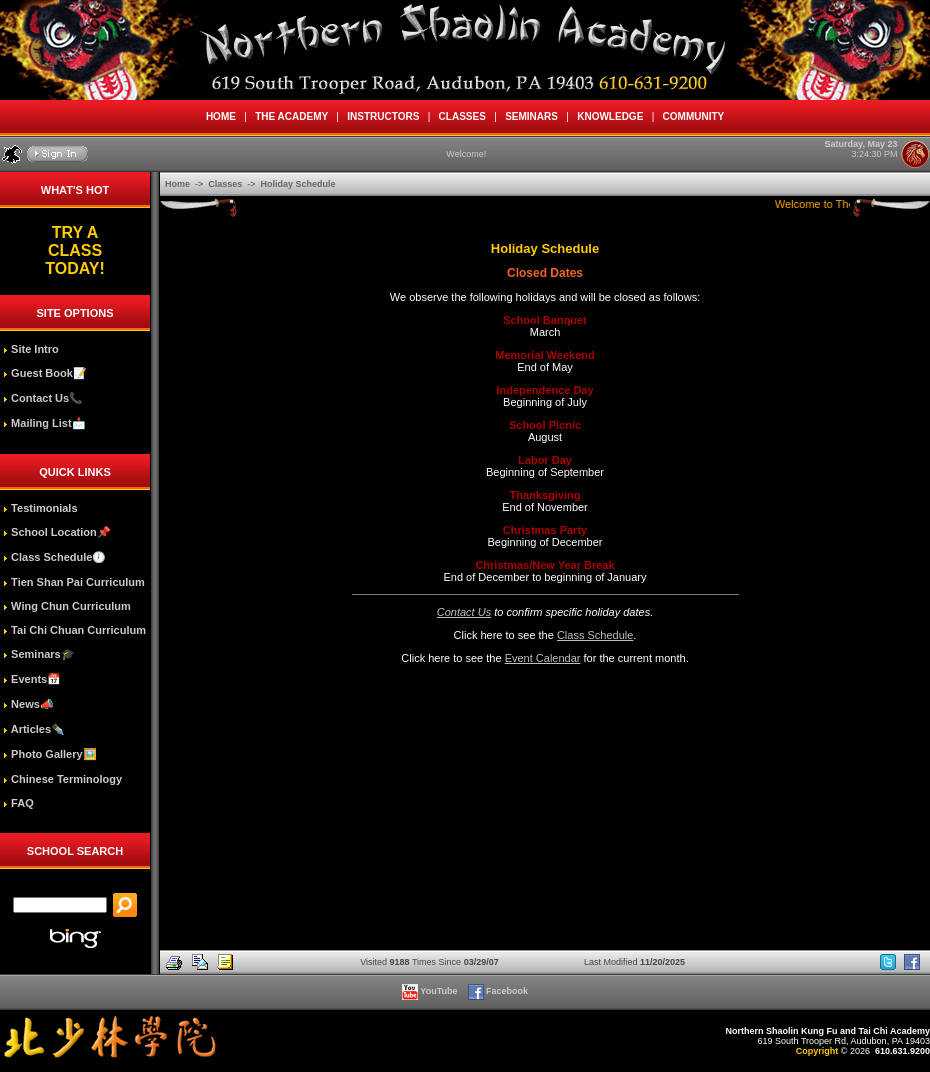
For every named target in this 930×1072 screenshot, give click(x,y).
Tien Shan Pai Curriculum (74, 582)
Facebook (499, 991)
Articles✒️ (34, 729)
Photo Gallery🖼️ (50, 754)
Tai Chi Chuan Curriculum (74, 630)
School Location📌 (57, 532)
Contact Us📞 (43, 398)
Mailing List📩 (44, 423)
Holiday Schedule (298, 184)
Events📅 (32, 679)
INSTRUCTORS (383, 116)
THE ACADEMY (292, 116)
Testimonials (40, 508)
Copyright (817, 1051)
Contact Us (464, 612)
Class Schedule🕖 (54, 557)
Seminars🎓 (39, 654)
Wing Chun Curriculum (67, 606)
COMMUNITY (693, 116)
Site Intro (31, 349)
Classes (226, 184)
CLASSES (462, 116)
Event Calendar (543, 658)
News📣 (28, 704)
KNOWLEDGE (610, 116)
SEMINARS (532, 116)
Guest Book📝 (45, 373)
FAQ (18, 803)
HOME (220, 116)
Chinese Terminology (62, 779)
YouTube (431, 991)
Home (179, 184)
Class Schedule (595, 635)
